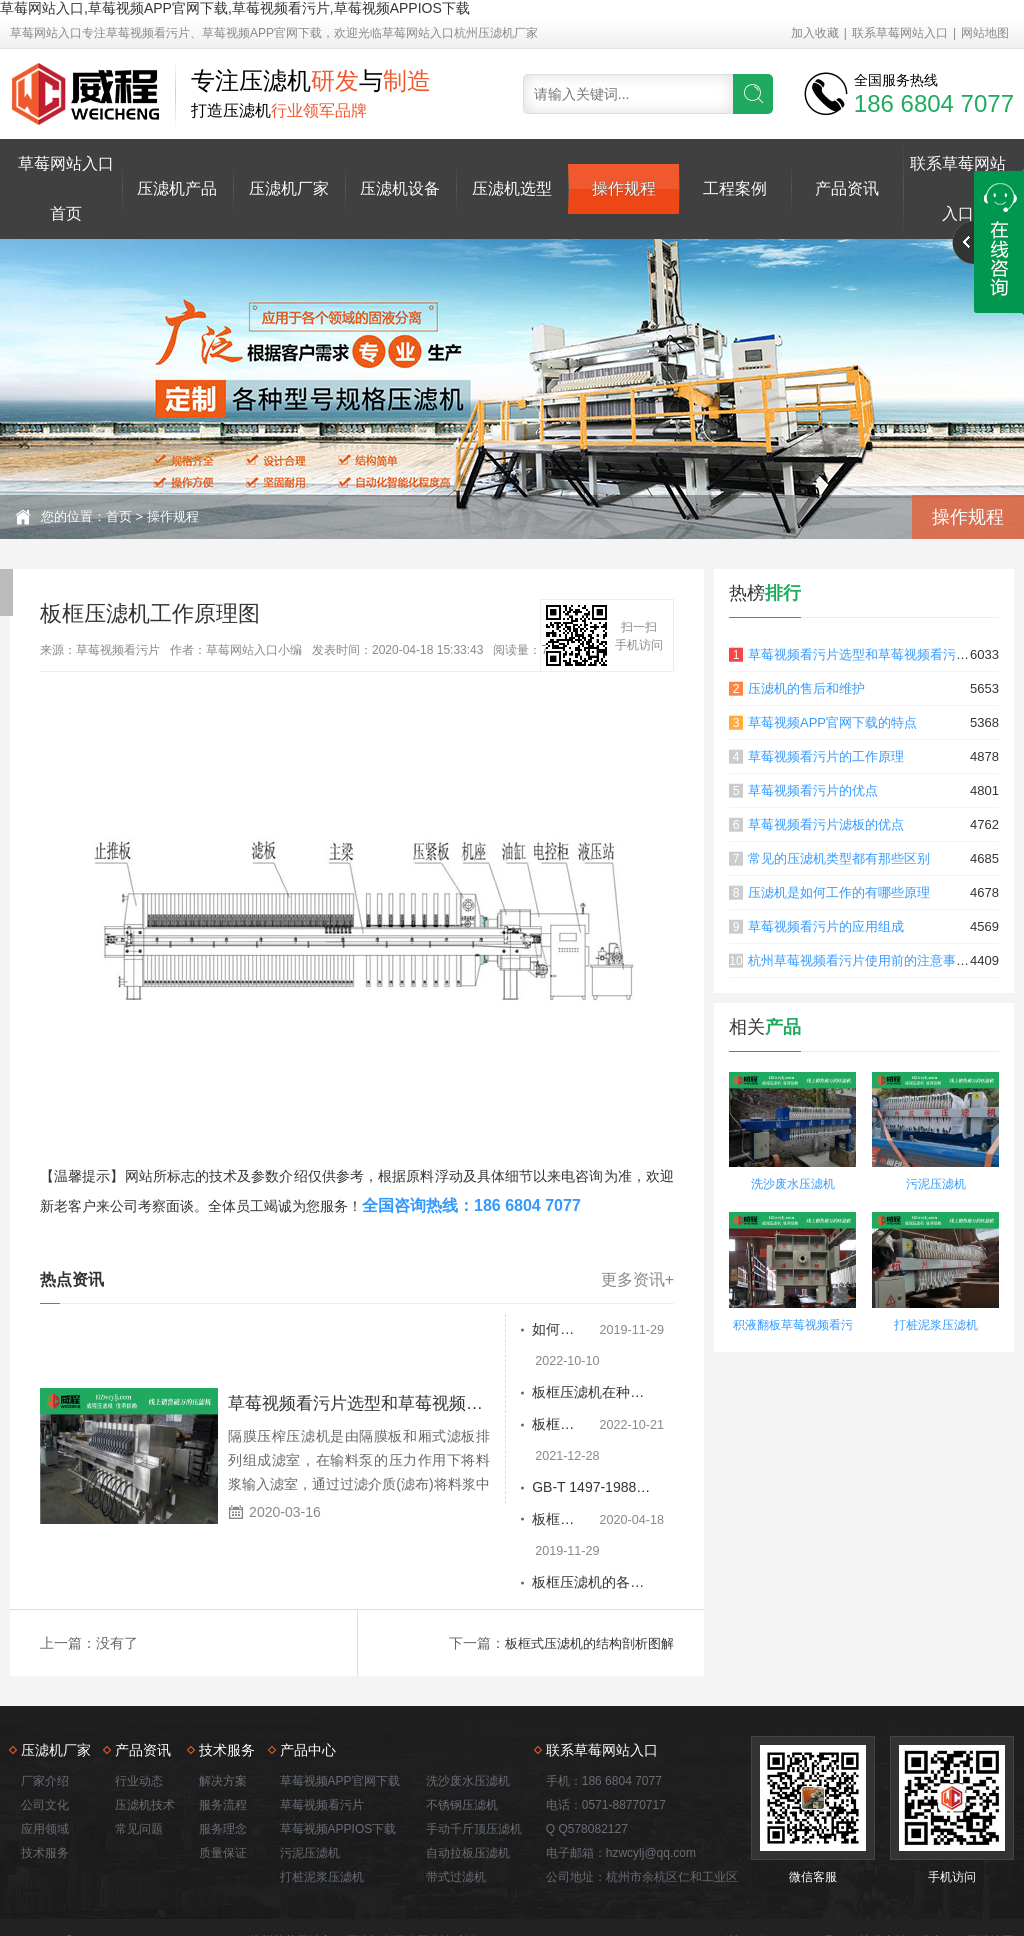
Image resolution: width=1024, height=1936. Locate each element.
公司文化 (45, 1712)
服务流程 (223, 1712)
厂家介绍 (45, 1688)
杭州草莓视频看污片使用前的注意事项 (858, 960)
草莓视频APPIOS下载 (338, 1736)
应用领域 (45, 1736)
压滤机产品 (177, 188)
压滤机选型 (512, 188)
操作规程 (624, 188)
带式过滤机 (456, 1784)
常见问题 (139, 1736)
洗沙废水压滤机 (793, 1184)
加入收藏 (815, 33)
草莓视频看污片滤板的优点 (826, 824)
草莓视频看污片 (322, 1712)
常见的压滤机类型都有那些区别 (839, 858)
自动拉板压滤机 (468, 1760)
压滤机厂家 (289, 188)
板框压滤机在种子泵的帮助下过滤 (531, 1362)
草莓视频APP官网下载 (340, 1688)
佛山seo (940, 1848)
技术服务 (45, 1760)
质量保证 (223, 1760)
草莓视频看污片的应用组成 (826, 926)
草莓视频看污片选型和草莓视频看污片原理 (871, 654)
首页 (119, 516)
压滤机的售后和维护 (806, 688)
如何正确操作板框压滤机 (531, 1330)
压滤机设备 (400, 188)
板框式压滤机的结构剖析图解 (583, 1550)
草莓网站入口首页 (66, 188)
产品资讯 (847, 188)
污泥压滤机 (936, 1184)
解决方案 (223, 1688)
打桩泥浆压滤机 (936, 1325)
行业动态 (139, 1688)
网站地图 (985, 33)
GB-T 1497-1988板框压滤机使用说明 (531, 1426)
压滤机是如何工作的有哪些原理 (839, 892)
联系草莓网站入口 (900, 33)
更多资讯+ (637, 1280)
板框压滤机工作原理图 (531, 1458)
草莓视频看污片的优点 (813, 790)
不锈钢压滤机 (462, 1712)
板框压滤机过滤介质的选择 (531, 1394)
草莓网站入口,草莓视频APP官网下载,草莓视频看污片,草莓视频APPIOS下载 (235, 8)
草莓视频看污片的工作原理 (826, 756)
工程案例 (735, 188)
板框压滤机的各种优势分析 (531, 1490)
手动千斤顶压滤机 (474, 1736)
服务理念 (223, 1736)
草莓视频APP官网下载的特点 (832, 722)
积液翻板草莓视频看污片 (793, 1327)
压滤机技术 (145, 1712)
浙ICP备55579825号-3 (786, 1848)
